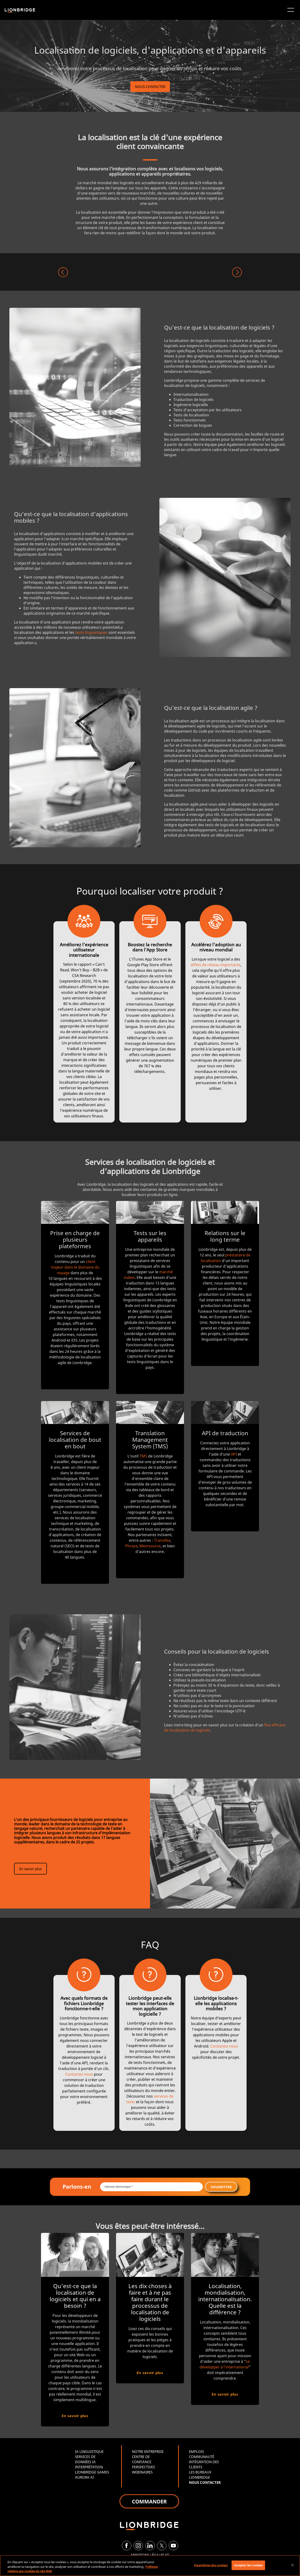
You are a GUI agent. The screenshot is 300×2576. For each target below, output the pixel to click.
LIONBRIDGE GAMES (92, 2472)
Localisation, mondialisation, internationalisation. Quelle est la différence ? (225, 2299)
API (234, 1454)
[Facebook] (126, 2545)
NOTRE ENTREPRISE (148, 2451)
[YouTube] (173, 2545)
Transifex (162, 1540)
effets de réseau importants (215, 964)
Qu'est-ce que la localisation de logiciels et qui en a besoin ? (75, 2295)
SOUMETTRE (221, 2186)
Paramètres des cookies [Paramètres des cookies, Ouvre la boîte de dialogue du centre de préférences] (211, 2565)
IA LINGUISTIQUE (89, 2451)
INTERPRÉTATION (89, 2467)
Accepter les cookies (248, 2565)
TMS (143, 1456)
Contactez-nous (79, 2074)
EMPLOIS (196, 2451)
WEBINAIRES (142, 2472)
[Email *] (151, 2186)
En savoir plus (30, 1868)
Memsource (150, 1546)
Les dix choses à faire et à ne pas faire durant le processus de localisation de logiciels (150, 2302)
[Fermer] (292, 2565)
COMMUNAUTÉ (201, 2456)
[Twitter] (161, 2545)
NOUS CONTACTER (150, 86)
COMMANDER (149, 2501)
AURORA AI (84, 2477)
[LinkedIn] (150, 2545)
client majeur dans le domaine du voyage (75, 1267)
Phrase (131, 1546)
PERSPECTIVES (143, 2467)
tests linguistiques (91, 632)
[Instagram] (138, 2545)
